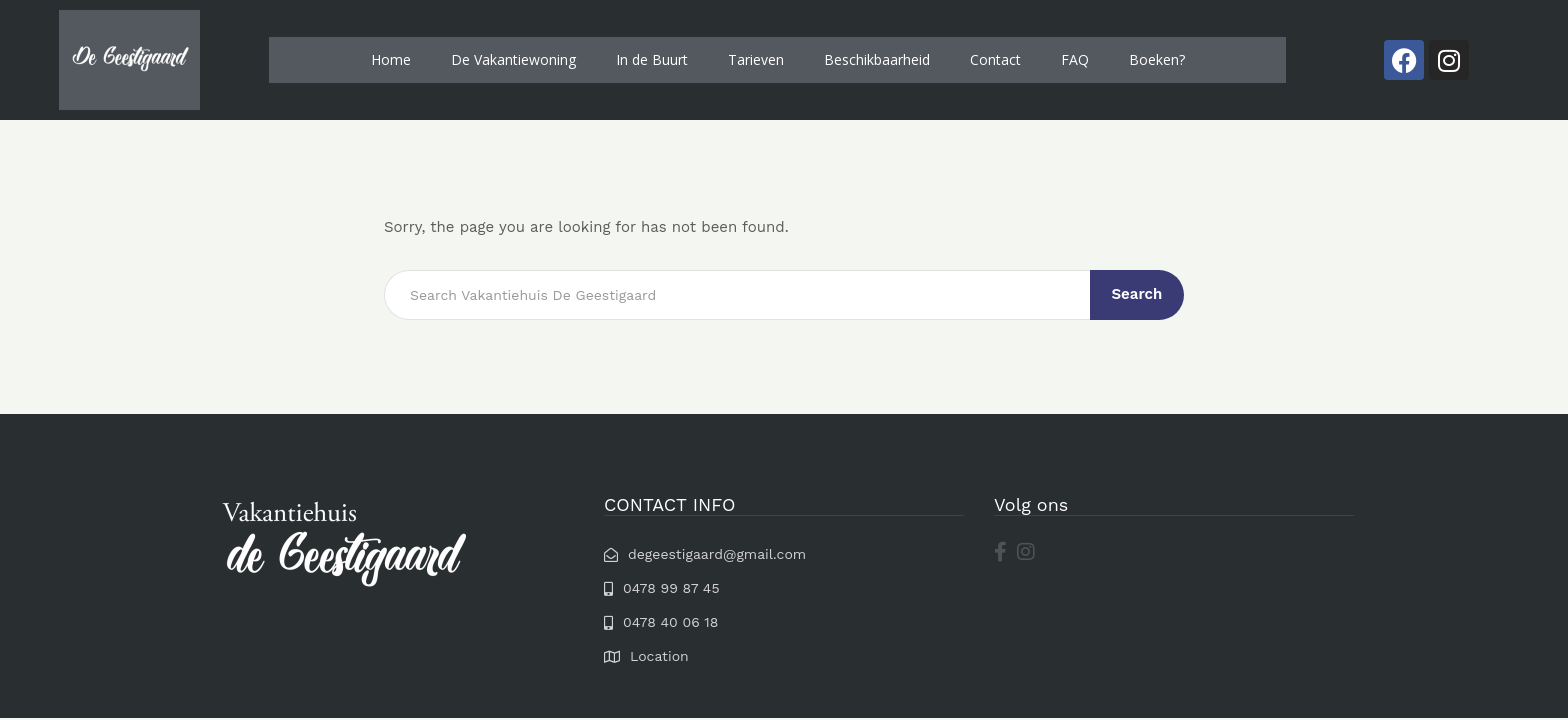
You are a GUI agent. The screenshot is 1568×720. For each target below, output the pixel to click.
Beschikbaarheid (877, 59)
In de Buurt (652, 59)
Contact (995, 59)
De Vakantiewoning (513, 59)
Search (1138, 294)
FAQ (1075, 59)
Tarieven (756, 59)
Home (391, 59)
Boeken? (1157, 59)
